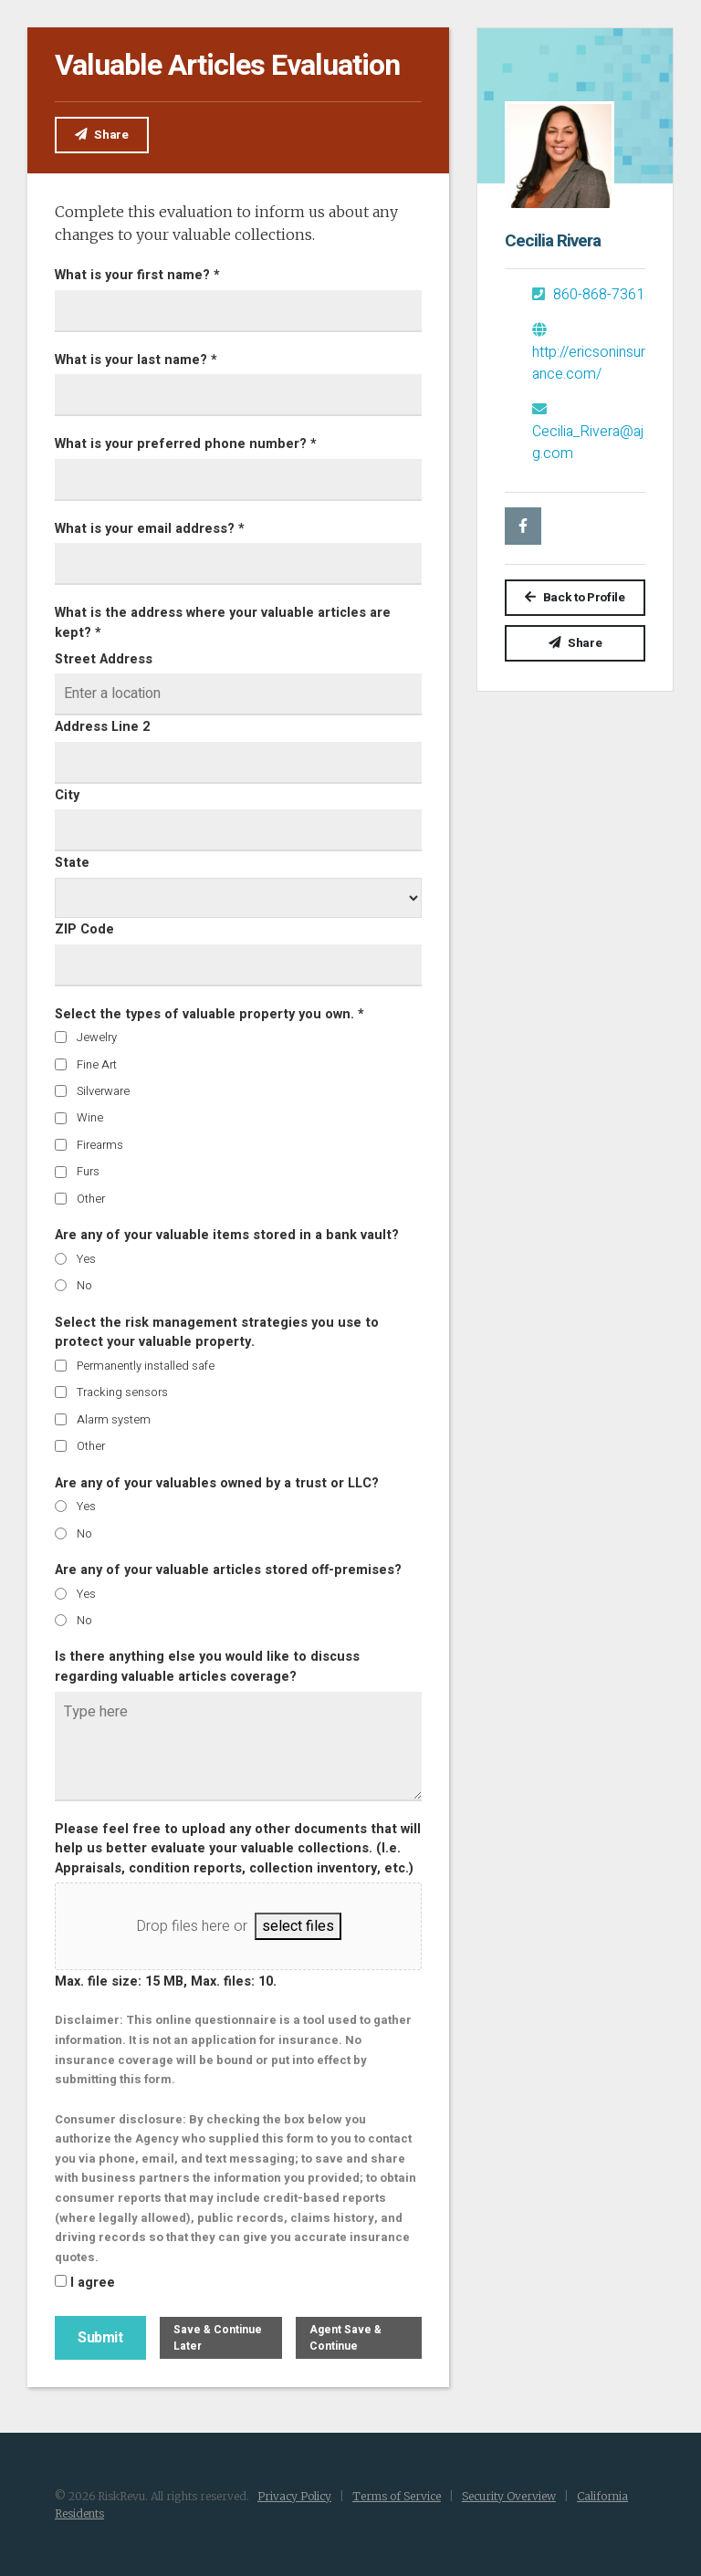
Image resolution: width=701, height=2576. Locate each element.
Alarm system (114, 1417)
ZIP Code (84, 927)
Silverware (103, 1090)
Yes (86, 1257)
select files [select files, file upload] (298, 1925)
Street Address (103, 657)
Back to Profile (574, 598)
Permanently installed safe (145, 1363)
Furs (88, 1170)
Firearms (100, 1143)
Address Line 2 (102, 725)
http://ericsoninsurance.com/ (588, 353)
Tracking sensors (122, 1391)
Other (91, 1196)
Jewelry (97, 1036)
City (67, 793)
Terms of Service (396, 2494)
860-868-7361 (588, 295)
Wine (90, 1116)
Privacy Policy (294, 2494)
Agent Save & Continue (345, 2336)
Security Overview (509, 2494)
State (72, 861)
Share (102, 135)
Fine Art (97, 1062)
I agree (92, 2281)
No (84, 1284)
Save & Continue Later (217, 2336)
